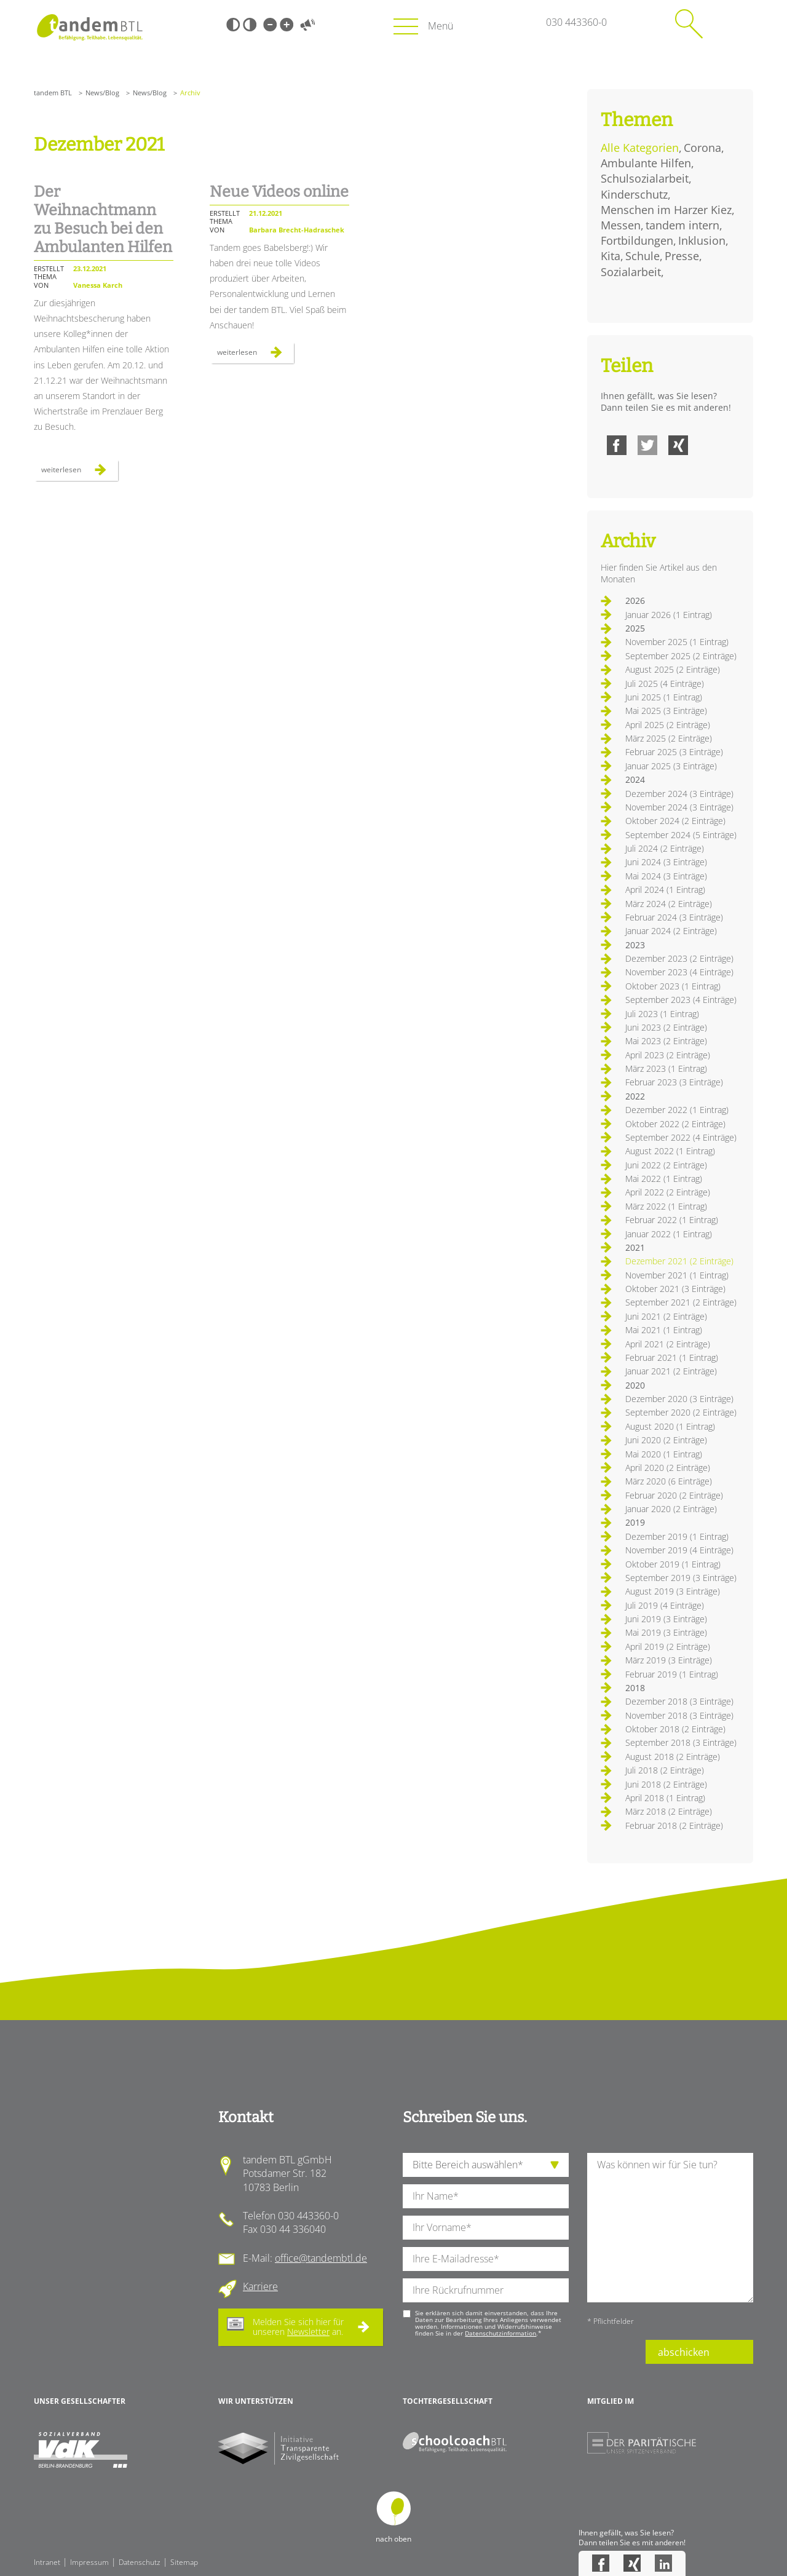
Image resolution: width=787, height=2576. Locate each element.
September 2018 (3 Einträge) (681, 1742)
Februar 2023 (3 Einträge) (674, 1082)
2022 (635, 1096)
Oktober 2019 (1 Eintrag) (673, 1564)
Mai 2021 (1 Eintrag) (663, 1330)
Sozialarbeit (631, 271)
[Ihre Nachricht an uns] (670, 2227)
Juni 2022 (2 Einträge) (666, 1165)
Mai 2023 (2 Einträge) (666, 1041)
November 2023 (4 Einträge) (679, 972)
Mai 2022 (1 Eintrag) (663, 1178)
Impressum (89, 2562)
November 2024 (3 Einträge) (679, 807)
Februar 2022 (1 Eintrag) (671, 1220)
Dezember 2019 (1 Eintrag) (677, 1536)
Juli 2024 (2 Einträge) (664, 848)
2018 (635, 1688)
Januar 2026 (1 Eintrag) (668, 614)
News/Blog (102, 92)
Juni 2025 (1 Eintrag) (663, 697)
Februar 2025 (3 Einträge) (674, 752)
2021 (635, 1247)
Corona (702, 147)
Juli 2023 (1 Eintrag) (662, 1014)
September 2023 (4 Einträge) (681, 999)
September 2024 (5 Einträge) (681, 835)
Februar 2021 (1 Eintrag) (671, 1357)
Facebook (617, 445)
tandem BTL (53, 92)
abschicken (684, 2352)
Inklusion (702, 240)
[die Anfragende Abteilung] (486, 2165)
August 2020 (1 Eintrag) (670, 1426)
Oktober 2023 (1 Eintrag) (673, 986)
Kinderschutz (634, 194)
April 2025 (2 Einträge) (667, 725)
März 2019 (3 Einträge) (668, 1660)
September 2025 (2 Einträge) (681, 656)
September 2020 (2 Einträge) (681, 1412)
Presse (682, 255)
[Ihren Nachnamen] (486, 2196)
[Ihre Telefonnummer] (486, 2290)
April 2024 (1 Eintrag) (665, 889)
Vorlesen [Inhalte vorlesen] (307, 24)
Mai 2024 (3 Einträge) (666, 876)
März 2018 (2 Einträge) (668, 1811)
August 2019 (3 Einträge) (672, 1591)
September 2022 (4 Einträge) (681, 1137)
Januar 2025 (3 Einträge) (671, 766)
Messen (621, 225)
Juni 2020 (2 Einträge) (666, 1440)
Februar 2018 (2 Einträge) (674, 1825)
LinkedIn (663, 2563)
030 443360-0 (576, 22)
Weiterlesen (79, 472)
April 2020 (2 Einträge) (667, 1467)
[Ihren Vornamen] (486, 2228)
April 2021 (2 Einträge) (667, 1344)
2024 (635, 779)
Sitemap (184, 2562)
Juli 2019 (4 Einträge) (664, 1605)
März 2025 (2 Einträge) (668, 738)
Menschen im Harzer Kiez (666, 209)
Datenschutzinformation (500, 2333)
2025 (635, 628)
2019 (635, 1522)
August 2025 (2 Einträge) (672, 669)
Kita (610, 255)
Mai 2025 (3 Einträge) (666, 710)
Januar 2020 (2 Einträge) (671, 1509)
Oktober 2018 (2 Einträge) (675, 1729)
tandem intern (682, 225)
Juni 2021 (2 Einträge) (666, 1316)
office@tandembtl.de (321, 2258)
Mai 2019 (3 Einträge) (666, 1632)
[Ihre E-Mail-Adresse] (486, 2259)
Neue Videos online (279, 192)
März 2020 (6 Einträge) (668, 1481)
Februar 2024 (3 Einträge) (674, 917)
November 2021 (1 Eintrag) (677, 1275)
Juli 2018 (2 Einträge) (664, 1770)
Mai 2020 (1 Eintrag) (663, 1454)
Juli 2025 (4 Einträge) (664, 683)
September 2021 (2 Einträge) (681, 1302)
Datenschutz (139, 2562)
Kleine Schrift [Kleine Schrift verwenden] (270, 24)
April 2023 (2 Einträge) (667, 1055)
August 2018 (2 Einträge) (672, 1756)
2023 (635, 945)
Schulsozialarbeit (645, 178)
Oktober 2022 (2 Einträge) (675, 1124)
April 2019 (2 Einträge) (667, 1646)
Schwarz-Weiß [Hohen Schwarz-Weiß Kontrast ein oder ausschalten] (233, 24)
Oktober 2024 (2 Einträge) (675, 820)
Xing (678, 445)
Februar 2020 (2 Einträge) (674, 1495)
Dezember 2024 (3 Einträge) (679, 793)
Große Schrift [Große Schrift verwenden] (286, 24)
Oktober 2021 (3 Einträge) (675, 1288)
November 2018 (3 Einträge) (679, 1715)
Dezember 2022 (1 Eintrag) (677, 1110)
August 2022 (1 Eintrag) (670, 1151)
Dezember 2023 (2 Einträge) (679, 958)
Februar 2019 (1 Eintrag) (671, 1674)
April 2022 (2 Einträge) (667, 1192)
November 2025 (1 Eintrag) (677, 642)
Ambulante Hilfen (646, 163)
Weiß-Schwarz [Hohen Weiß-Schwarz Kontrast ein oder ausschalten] (249, 24)
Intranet (47, 2562)
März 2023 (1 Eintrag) (666, 1068)
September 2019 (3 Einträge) (681, 1577)
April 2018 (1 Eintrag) (665, 1798)
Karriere (260, 2286)
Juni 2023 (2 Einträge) (666, 1027)
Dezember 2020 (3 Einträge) (679, 1399)
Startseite (89, 27)
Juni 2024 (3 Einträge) (666, 862)
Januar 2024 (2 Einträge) (671, 931)
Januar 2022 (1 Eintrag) (668, 1234)
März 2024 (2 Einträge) (668, 904)
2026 (635, 600)
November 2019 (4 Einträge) (679, 1550)
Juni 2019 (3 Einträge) (666, 1619)
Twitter (647, 445)
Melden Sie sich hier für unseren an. (298, 2327)
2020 (635, 1385)
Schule (642, 255)
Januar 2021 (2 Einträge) (671, 1371)
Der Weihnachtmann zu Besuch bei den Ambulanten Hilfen (103, 219)
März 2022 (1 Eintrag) (666, 1206)
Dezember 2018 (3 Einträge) (679, 1701)
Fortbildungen (637, 240)
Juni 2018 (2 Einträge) (666, 1784)
